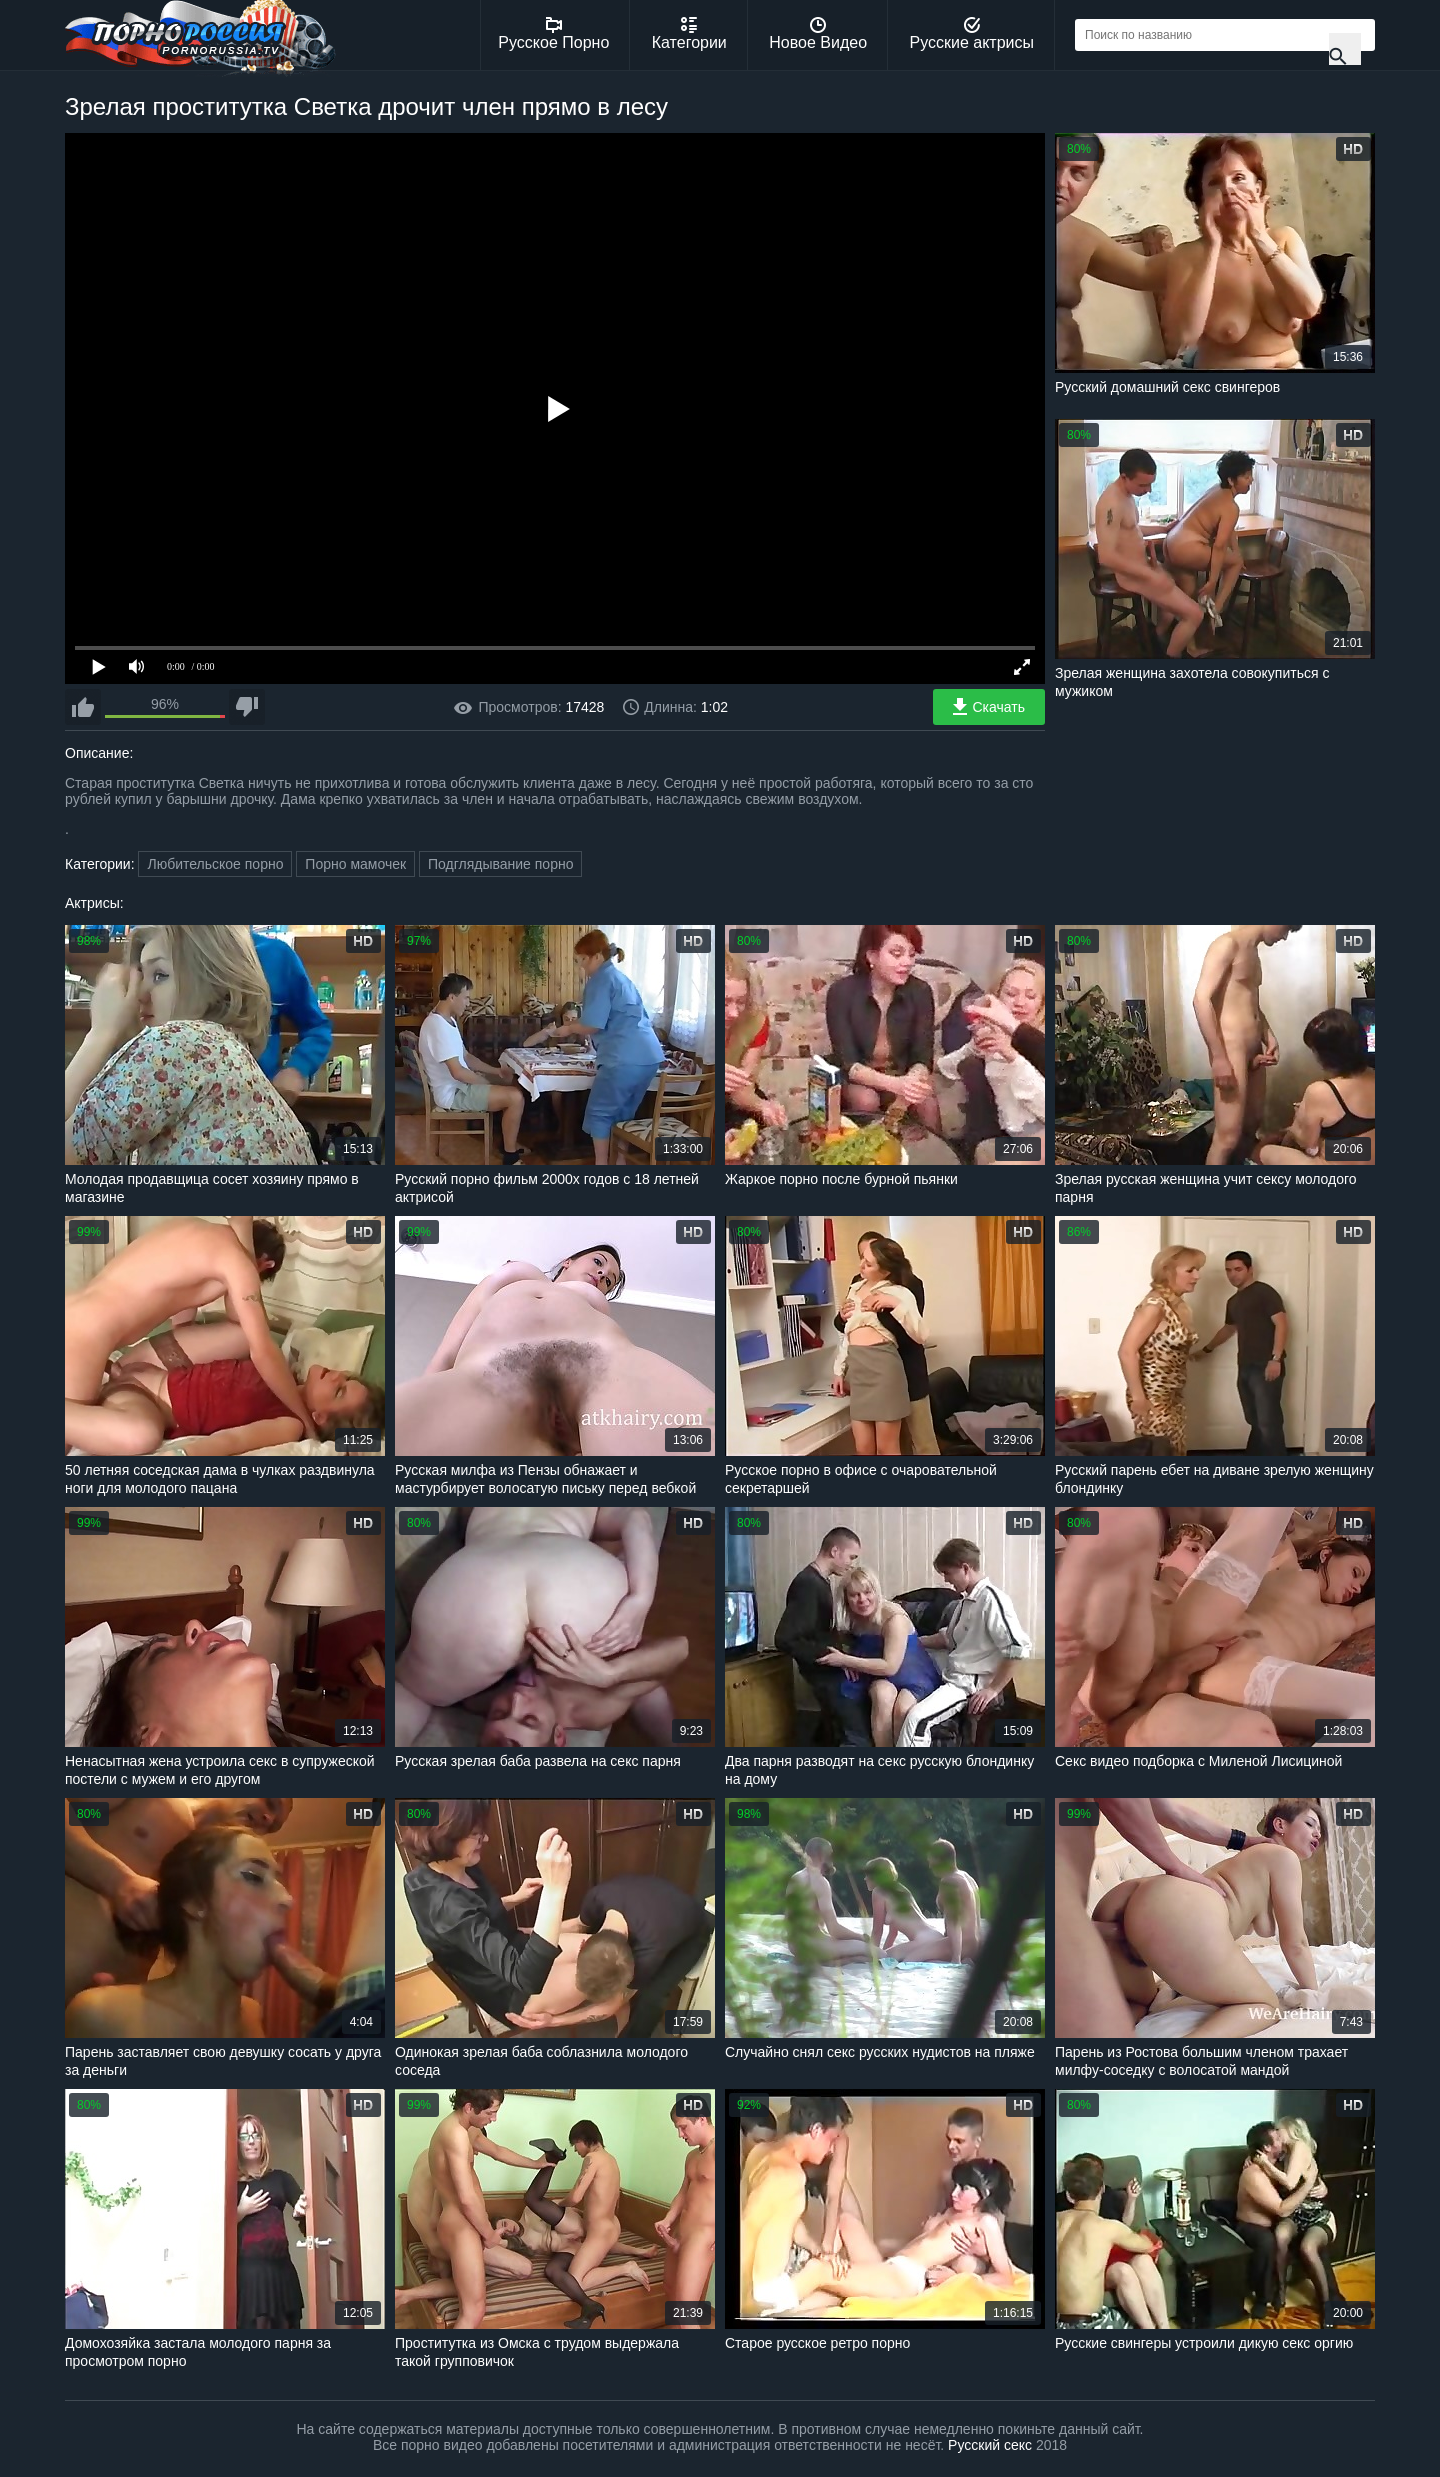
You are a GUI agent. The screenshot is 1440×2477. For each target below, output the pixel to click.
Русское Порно (553, 34)
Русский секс (990, 2445)
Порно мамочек (355, 864)
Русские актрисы (971, 34)
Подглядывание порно (500, 864)
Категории (689, 34)
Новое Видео (818, 34)
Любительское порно (215, 864)
